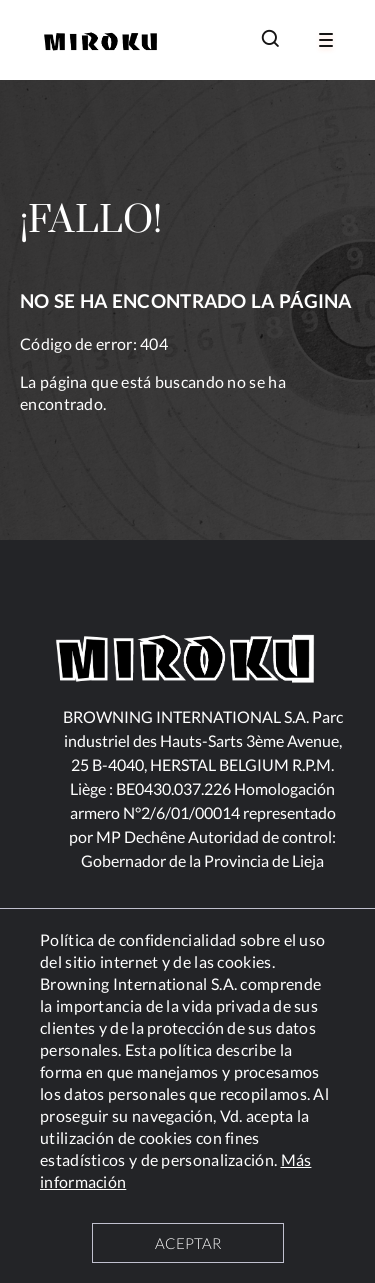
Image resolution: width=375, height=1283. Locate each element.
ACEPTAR (188, 1243)
